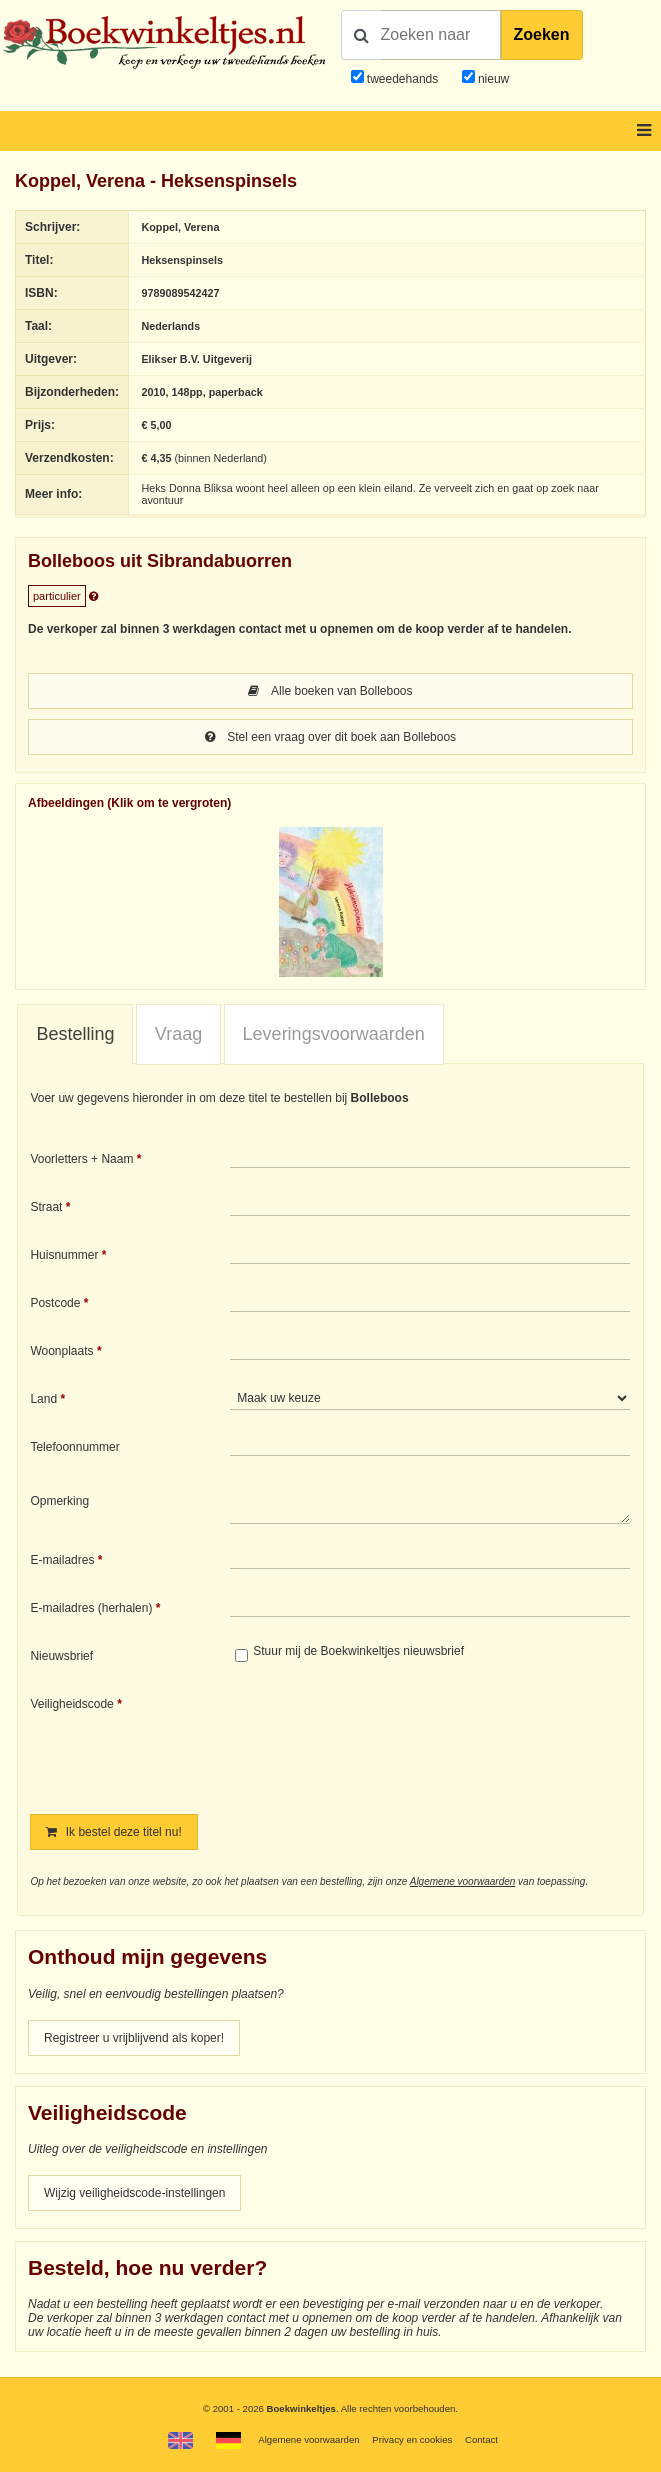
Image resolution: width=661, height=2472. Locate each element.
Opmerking (59, 1501)
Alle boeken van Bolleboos (330, 691)
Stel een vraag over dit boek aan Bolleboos (330, 737)
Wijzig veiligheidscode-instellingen (134, 2193)
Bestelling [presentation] (75, 1034)
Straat (46, 1207)
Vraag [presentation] (178, 1034)
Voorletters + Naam (81, 1159)
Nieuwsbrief (61, 1656)
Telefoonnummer (74, 1447)
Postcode (55, 1303)
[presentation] (397, 1741)
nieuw (492, 79)
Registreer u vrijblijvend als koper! (134, 2038)
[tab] (75, 1035)
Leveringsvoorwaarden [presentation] (334, 1034)
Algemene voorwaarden (463, 1881)
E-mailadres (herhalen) (91, 1608)
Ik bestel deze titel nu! (113, 1832)
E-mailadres (62, 1560)
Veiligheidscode (71, 1704)
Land (43, 1399)
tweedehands (402, 79)
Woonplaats (61, 1351)
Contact (481, 2439)
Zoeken (542, 34)
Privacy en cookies (412, 2439)
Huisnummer (64, 1255)
